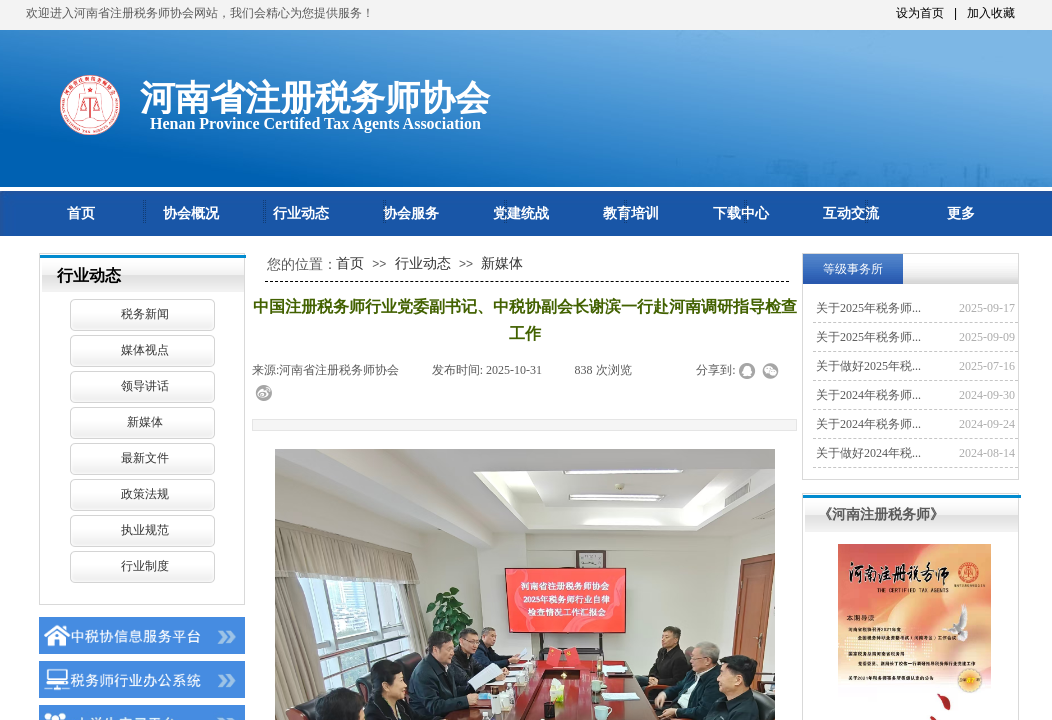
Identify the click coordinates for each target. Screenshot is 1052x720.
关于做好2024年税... (868, 453)
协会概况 (191, 213)
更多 (961, 213)
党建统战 (521, 213)
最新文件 (145, 458)
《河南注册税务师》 (881, 514)
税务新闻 (145, 314)
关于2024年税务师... (868, 395)
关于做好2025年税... (868, 366)
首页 (81, 213)
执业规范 (145, 530)
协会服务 (411, 213)
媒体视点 (145, 350)
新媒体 (145, 422)
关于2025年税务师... (868, 308)
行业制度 (145, 566)
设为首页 (920, 13)
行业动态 (301, 213)
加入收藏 (991, 13)
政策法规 (145, 494)
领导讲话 (145, 386)
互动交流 (851, 213)
